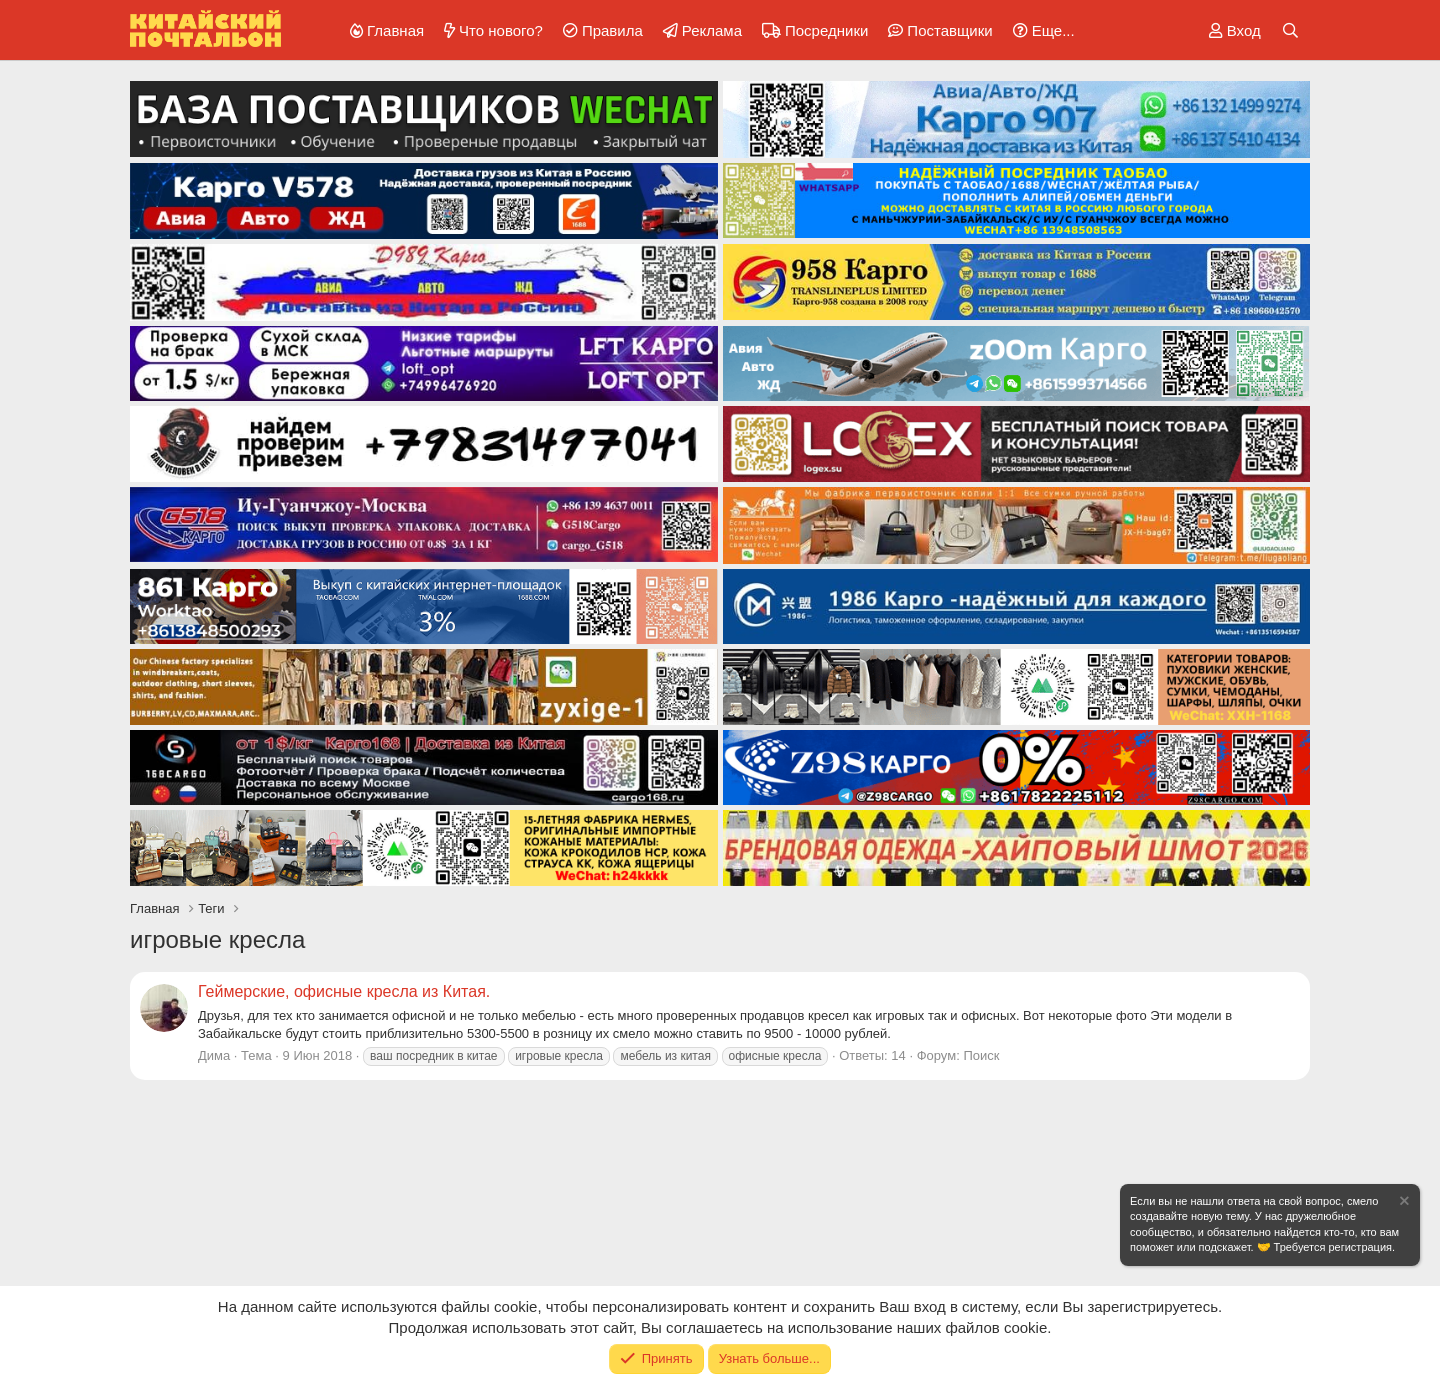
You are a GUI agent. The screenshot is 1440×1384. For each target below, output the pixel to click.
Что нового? (501, 30)
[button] (1040, 30)
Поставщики (949, 30)
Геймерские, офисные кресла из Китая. (344, 991)
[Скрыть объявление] (1403, 1203)
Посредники (826, 30)
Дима (214, 1055)
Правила (612, 30)
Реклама (712, 30)
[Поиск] (1290, 30)
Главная (395, 30)
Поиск (981, 1055)
